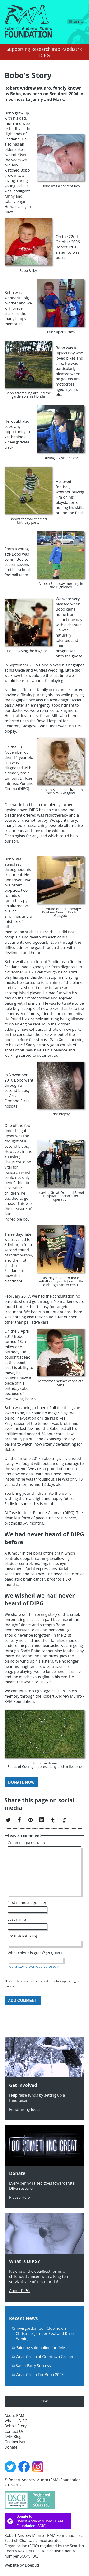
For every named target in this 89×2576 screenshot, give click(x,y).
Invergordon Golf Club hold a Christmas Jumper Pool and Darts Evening (45, 2333)
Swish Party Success (33, 2365)
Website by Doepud (22, 2565)
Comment (26, 1842)
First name (27, 1902)
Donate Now (21, 1782)
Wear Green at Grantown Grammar (47, 2356)
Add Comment (22, 2000)
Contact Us (14, 2431)
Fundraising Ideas (24, 2109)
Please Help (19, 2197)
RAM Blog (13, 2436)
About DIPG (19, 2290)
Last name (17, 1919)
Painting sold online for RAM (41, 2347)
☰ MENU (76, 21)
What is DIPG (16, 2420)
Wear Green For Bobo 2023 (40, 2374)
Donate (11, 2447)
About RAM (14, 2415)
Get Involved (16, 2441)
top (44, 2401)
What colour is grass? (36, 1952)
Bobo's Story (16, 2425)
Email (22, 1936)
